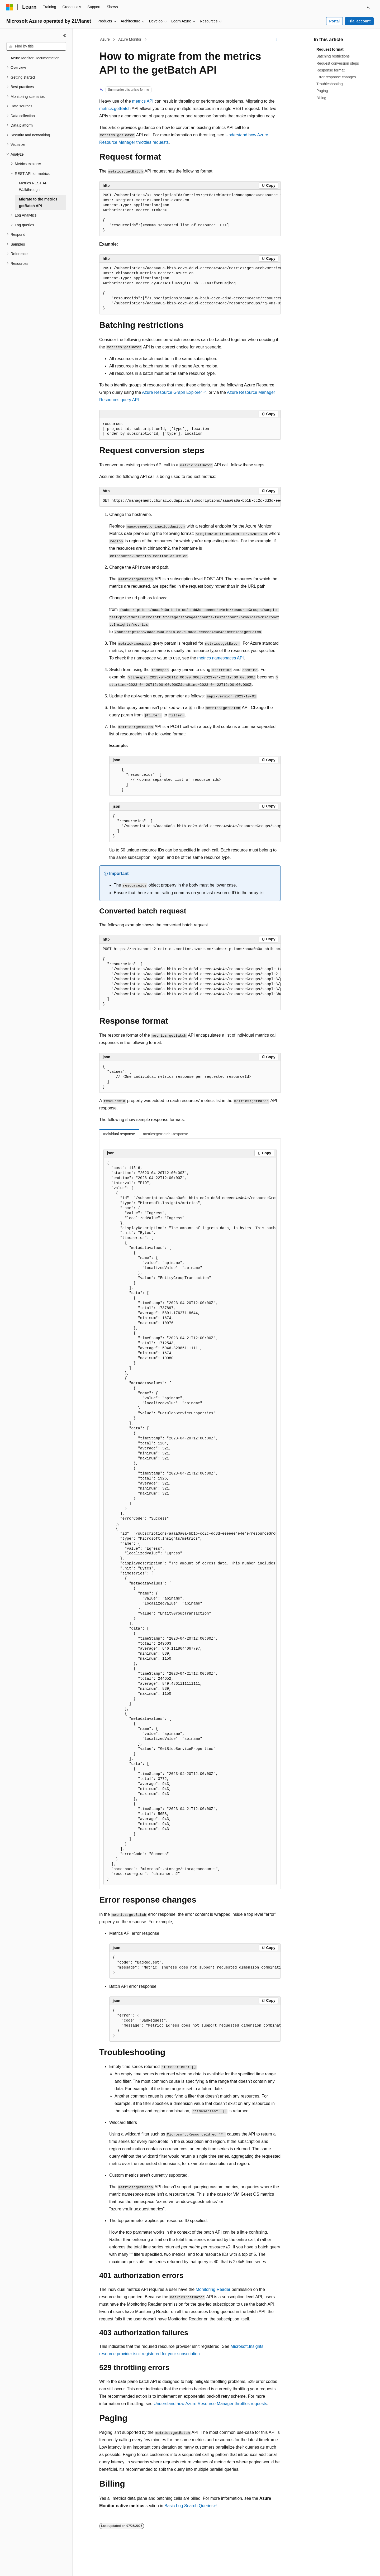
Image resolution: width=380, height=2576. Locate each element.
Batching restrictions (333, 56)
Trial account (359, 21)
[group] (190, 213)
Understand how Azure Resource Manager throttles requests (210, 2403)
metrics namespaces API (220, 658)
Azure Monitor (129, 39)
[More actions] (276, 39)
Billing (321, 98)
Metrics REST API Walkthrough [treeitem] (34, 186)
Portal (334, 21)
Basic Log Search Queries (188, 2505)
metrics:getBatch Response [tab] (165, 1134)
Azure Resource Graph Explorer (172, 392)
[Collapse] (64, 35)
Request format (330, 49)
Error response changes (336, 77)
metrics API (143, 101)
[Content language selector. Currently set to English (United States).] (31, 2567)
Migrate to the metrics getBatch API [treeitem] (38, 202)
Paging (322, 91)
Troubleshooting (329, 84)
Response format (330, 70)
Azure (105, 39)
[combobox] (36, 46)
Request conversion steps (337, 63)
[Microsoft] (9, 7)
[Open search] (368, 7)
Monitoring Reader (213, 2289)
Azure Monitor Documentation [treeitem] (35, 58)
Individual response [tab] (119, 1134)
